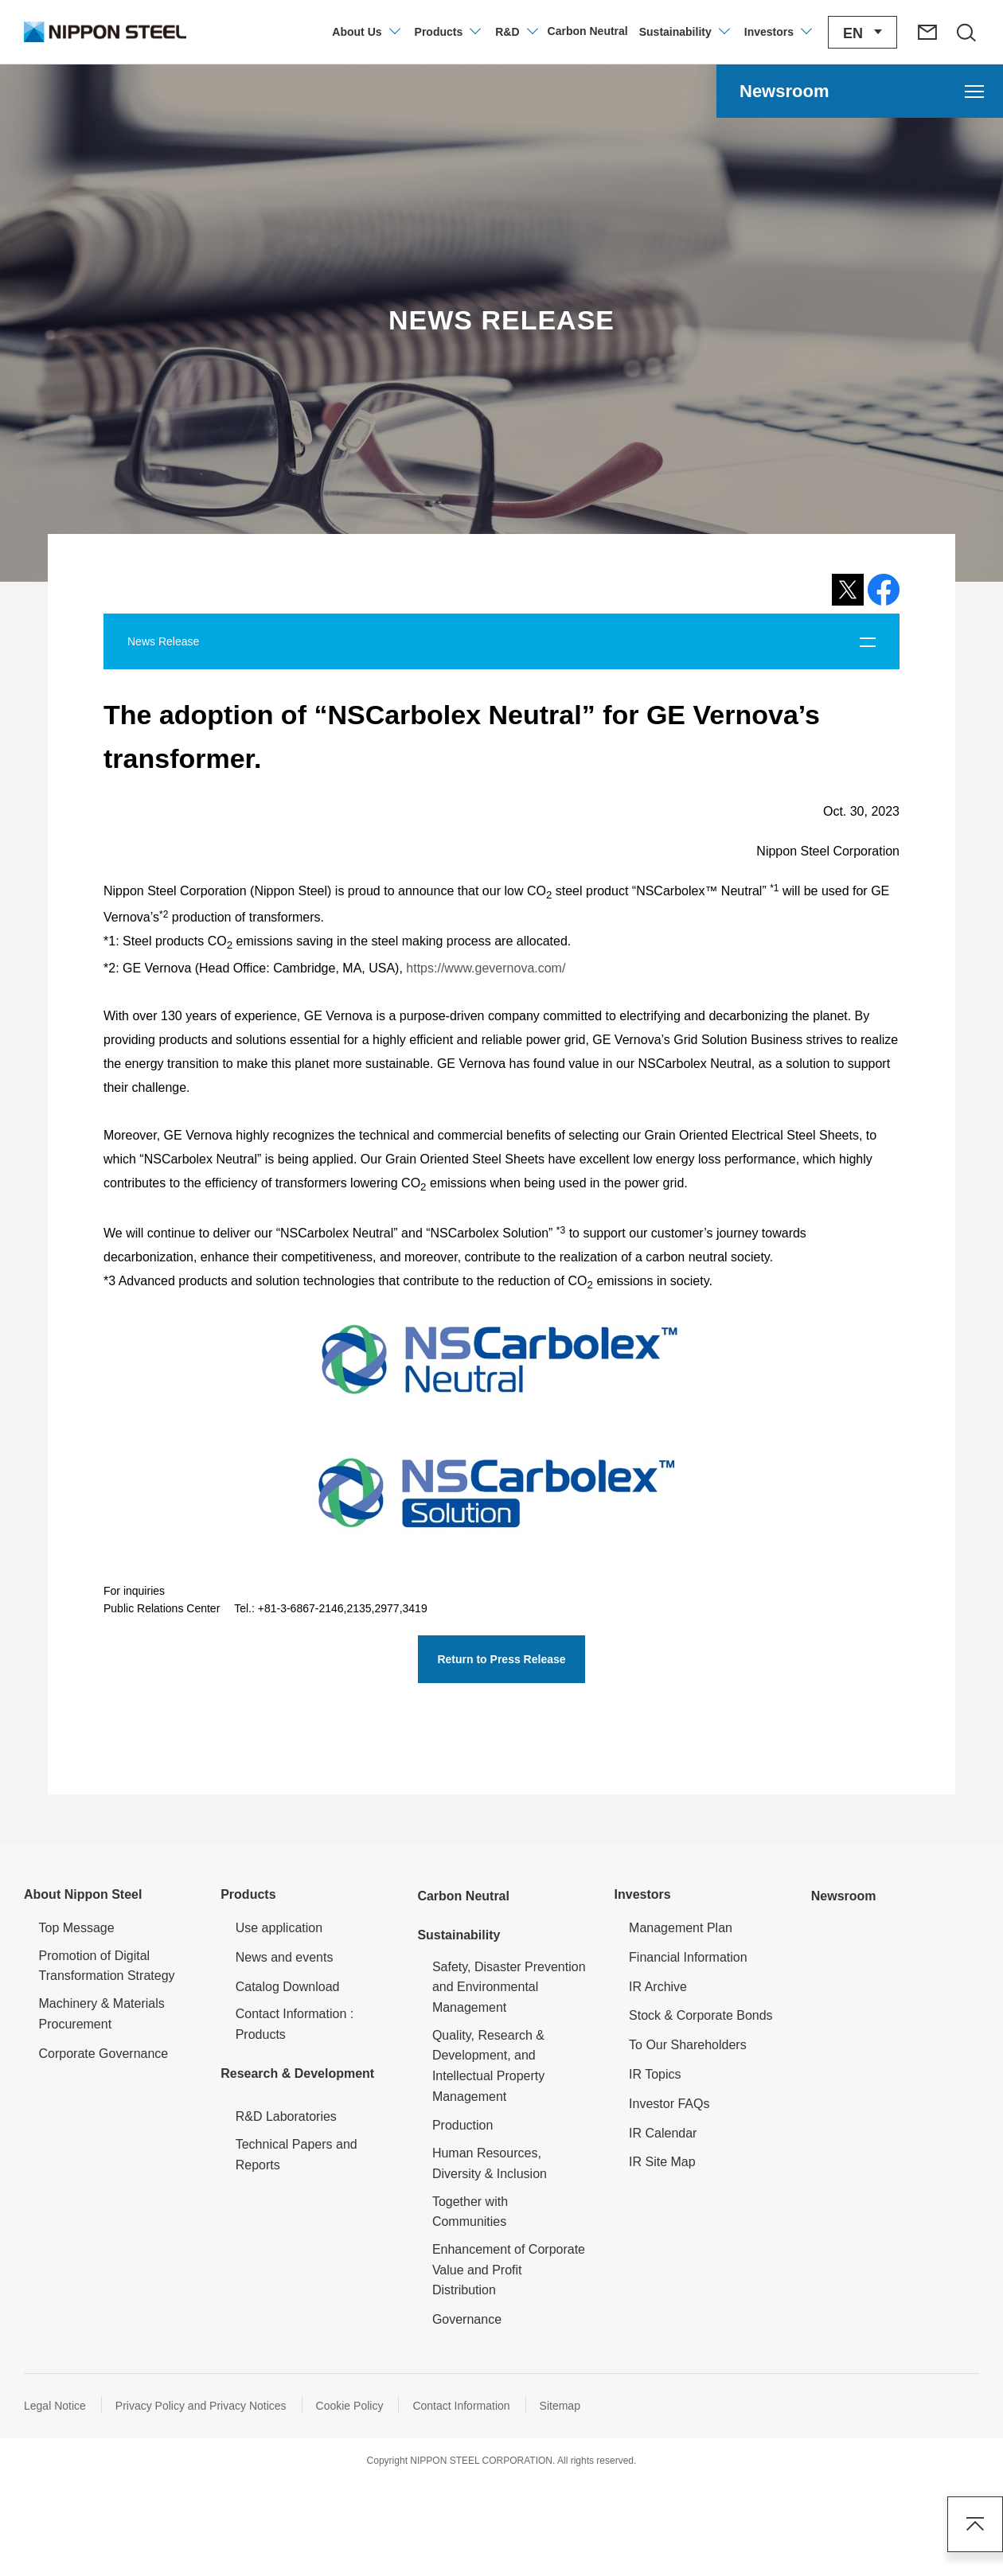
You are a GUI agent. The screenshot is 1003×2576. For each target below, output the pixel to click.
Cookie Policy (350, 2405)
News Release (163, 641)
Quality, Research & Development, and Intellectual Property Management (488, 2065)
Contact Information (460, 2405)
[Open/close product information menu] (447, 32)
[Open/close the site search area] (965, 32)
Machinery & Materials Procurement (102, 2014)
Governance (466, 2319)
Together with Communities (470, 2212)
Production (463, 2125)
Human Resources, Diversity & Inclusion (489, 2163)
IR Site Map (662, 2162)
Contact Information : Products (295, 2024)
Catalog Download (288, 1986)
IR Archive (658, 1986)
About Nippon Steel (83, 1894)
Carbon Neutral (463, 1896)
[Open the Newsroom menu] (859, 91)
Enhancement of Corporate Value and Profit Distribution (508, 2270)
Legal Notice (55, 2405)
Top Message (77, 1928)
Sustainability (458, 1935)
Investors (643, 1894)
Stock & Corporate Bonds (701, 2015)
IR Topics (655, 2074)
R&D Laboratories (286, 2116)
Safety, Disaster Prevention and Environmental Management (509, 1987)
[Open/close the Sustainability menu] (683, 32)
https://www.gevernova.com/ (484, 968)
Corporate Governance (104, 2053)
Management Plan (680, 1928)
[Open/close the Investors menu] (777, 32)
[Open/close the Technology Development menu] (515, 32)
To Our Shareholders (688, 2045)
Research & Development (297, 2073)
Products (248, 1894)
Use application (279, 1928)
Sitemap (560, 2405)
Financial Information (688, 1957)
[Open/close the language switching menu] (862, 32)
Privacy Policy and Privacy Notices (201, 2405)
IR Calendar (663, 2133)
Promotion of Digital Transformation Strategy (107, 1966)
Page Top (975, 2524)
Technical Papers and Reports (296, 2155)
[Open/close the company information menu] (365, 32)
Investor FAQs (669, 2103)
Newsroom (843, 1896)
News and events (285, 1957)
